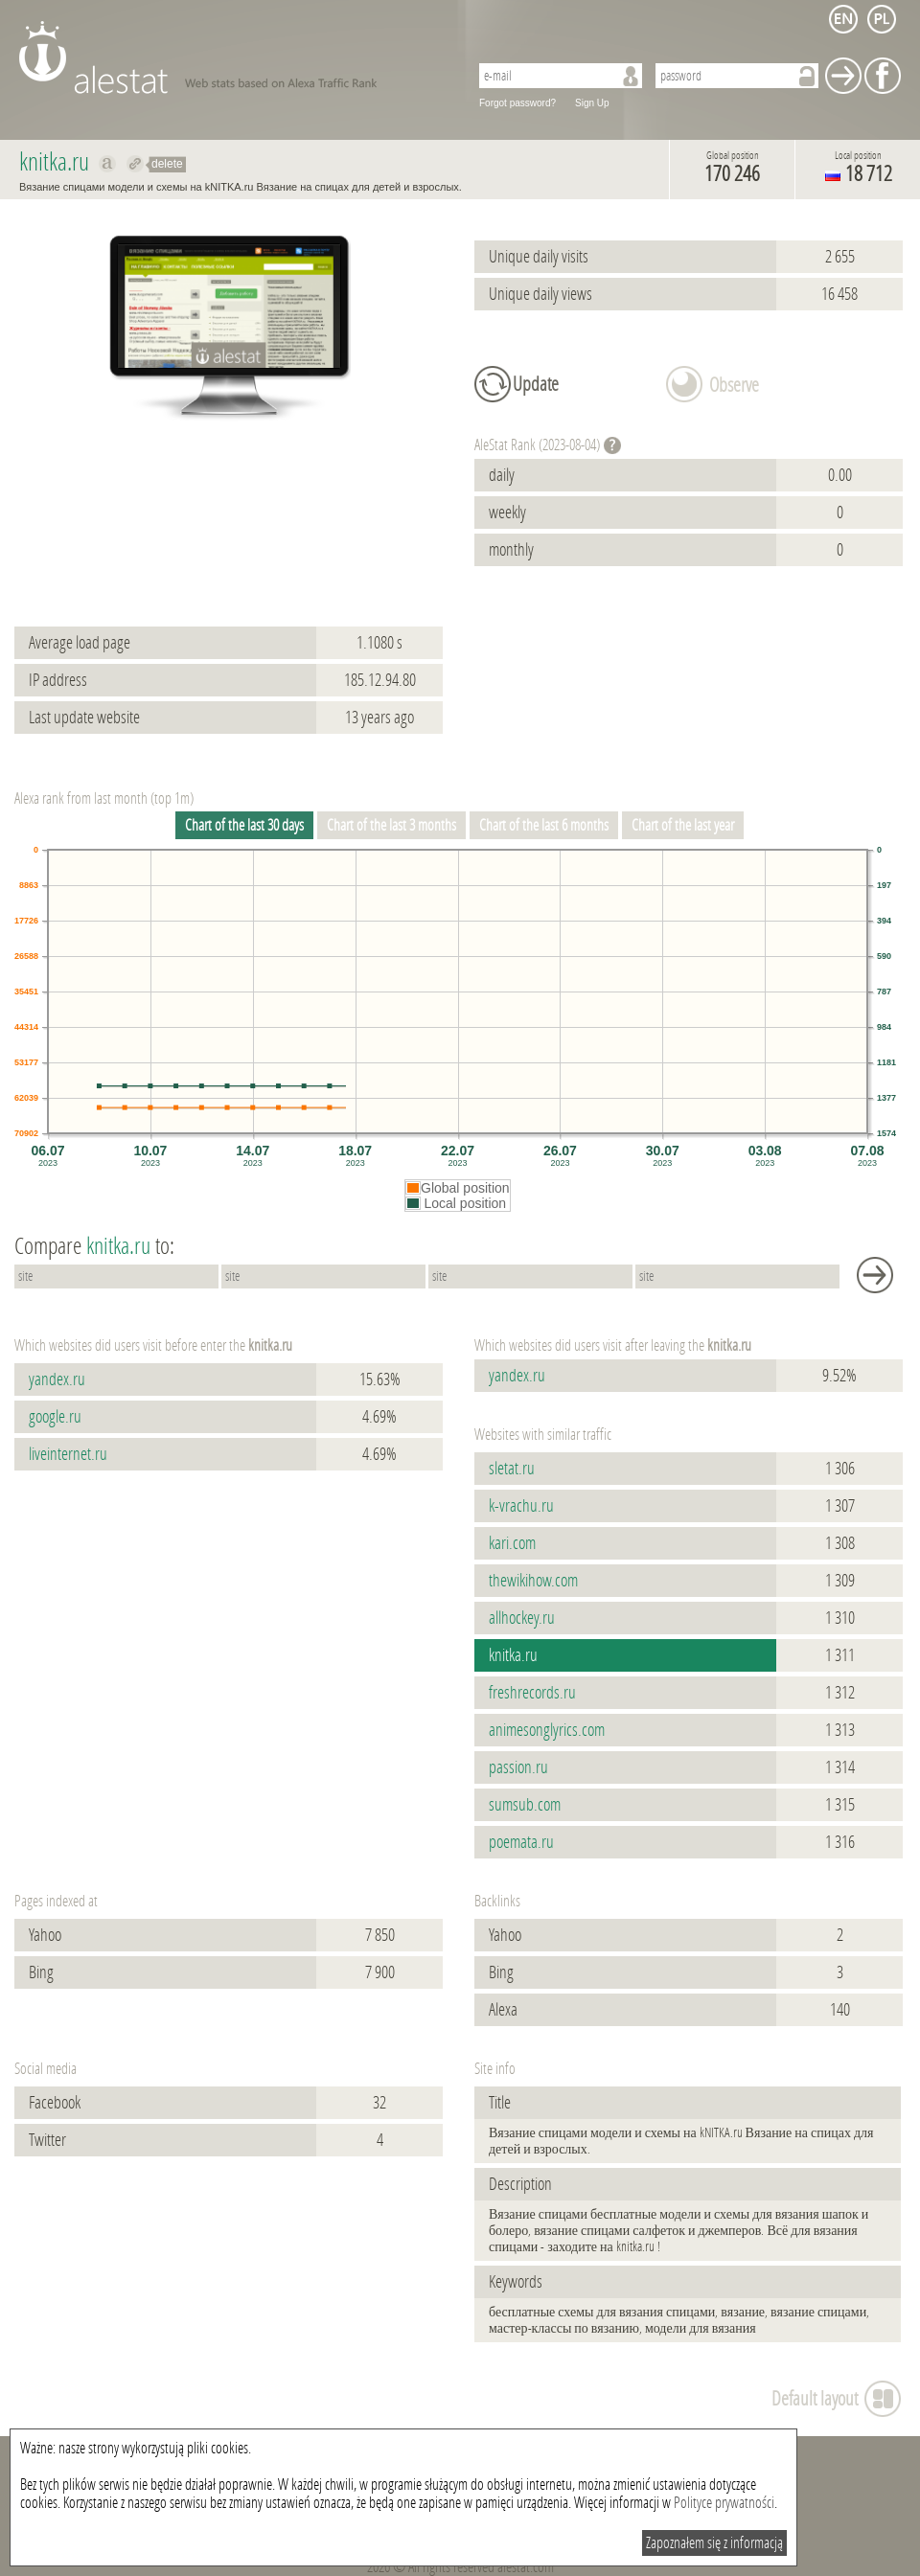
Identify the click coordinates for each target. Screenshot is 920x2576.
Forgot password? (517, 103)
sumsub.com (525, 1804)
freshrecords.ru (532, 1692)
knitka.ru (513, 1655)
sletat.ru (512, 1468)
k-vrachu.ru (521, 1505)
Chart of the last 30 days (244, 825)
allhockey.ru (522, 1618)
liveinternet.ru (68, 1454)
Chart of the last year (683, 825)
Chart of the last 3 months (391, 825)
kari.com (512, 1543)
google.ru (55, 1416)
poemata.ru (521, 1842)
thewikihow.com (533, 1580)
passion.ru (518, 1767)
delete (167, 164)
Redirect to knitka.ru (135, 163)
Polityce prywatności (724, 2503)
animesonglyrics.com (547, 1730)
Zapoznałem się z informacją (714, 2543)
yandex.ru (57, 1379)
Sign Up (592, 103)
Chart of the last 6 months (544, 825)
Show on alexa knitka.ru (108, 163)
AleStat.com (232, 57)
